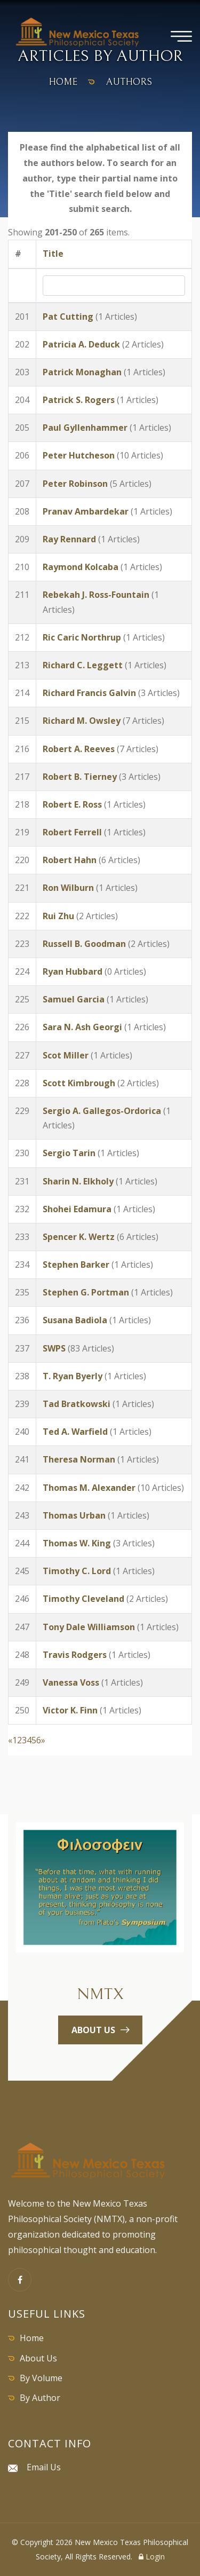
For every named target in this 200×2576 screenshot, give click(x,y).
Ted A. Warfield (75, 1431)
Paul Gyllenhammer (85, 427)
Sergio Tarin (69, 1153)
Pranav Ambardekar (86, 511)
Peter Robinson (75, 483)
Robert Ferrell (72, 832)
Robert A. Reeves (79, 749)
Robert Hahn (70, 860)
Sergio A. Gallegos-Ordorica (102, 1111)
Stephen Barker (76, 1264)
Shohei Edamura (77, 1209)
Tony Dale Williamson (89, 1627)
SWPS (54, 1348)
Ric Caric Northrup (82, 637)
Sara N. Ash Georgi (82, 1027)
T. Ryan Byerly (72, 1376)
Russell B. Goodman (84, 944)
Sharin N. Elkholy (78, 1181)
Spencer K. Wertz (79, 1237)
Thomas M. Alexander (89, 1488)
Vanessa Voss (71, 1682)
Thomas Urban (74, 1515)
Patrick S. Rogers (79, 400)
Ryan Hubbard (72, 971)
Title (53, 253)
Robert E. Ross (72, 804)
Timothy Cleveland (83, 1599)
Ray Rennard (69, 539)
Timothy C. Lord (77, 1571)
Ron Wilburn (68, 888)
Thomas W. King (77, 1543)
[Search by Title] (114, 285)
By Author (40, 2398)
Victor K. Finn (70, 1710)
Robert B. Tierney (80, 777)
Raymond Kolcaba (80, 567)
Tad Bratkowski (76, 1404)
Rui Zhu (58, 916)
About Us (38, 2358)
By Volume (41, 2378)
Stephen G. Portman (86, 1292)
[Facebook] (19, 2279)
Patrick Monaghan (82, 372)
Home (32, 2338)
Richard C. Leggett (83, 665)
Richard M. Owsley (82, 720)
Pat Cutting (68, 316)
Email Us (44, 2467)
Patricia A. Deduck (81, 344)
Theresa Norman (79, 1459)
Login (152, 2556)
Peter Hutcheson (79, 455)
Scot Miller (66, 1055)
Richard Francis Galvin (89, 693)
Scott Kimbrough (79, 1083)
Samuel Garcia (74, 999)
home (63, 82)
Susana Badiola (75, 1320)
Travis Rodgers (76, 1655)
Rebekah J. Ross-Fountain (96, 594)
